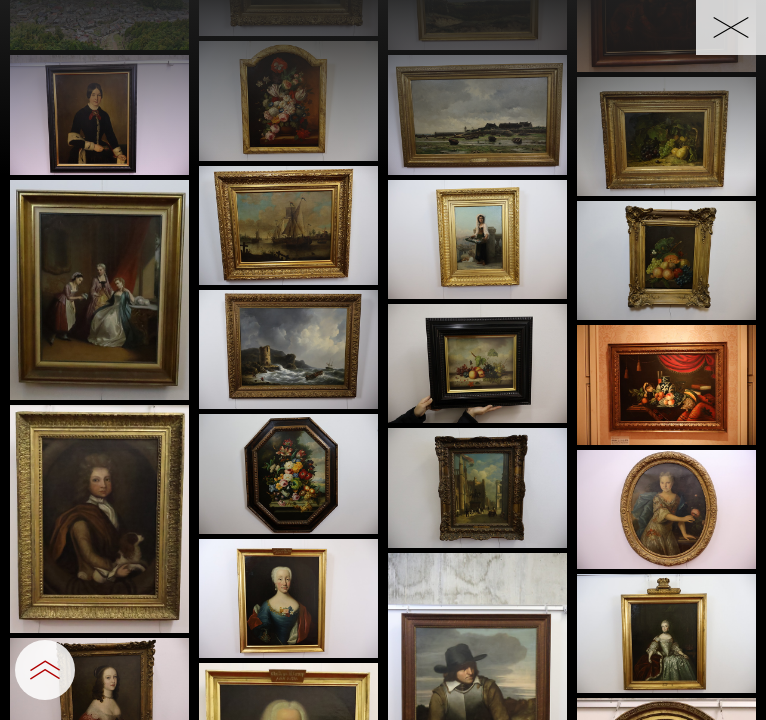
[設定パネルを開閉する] (45, 670)
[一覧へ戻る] (731, 27)
